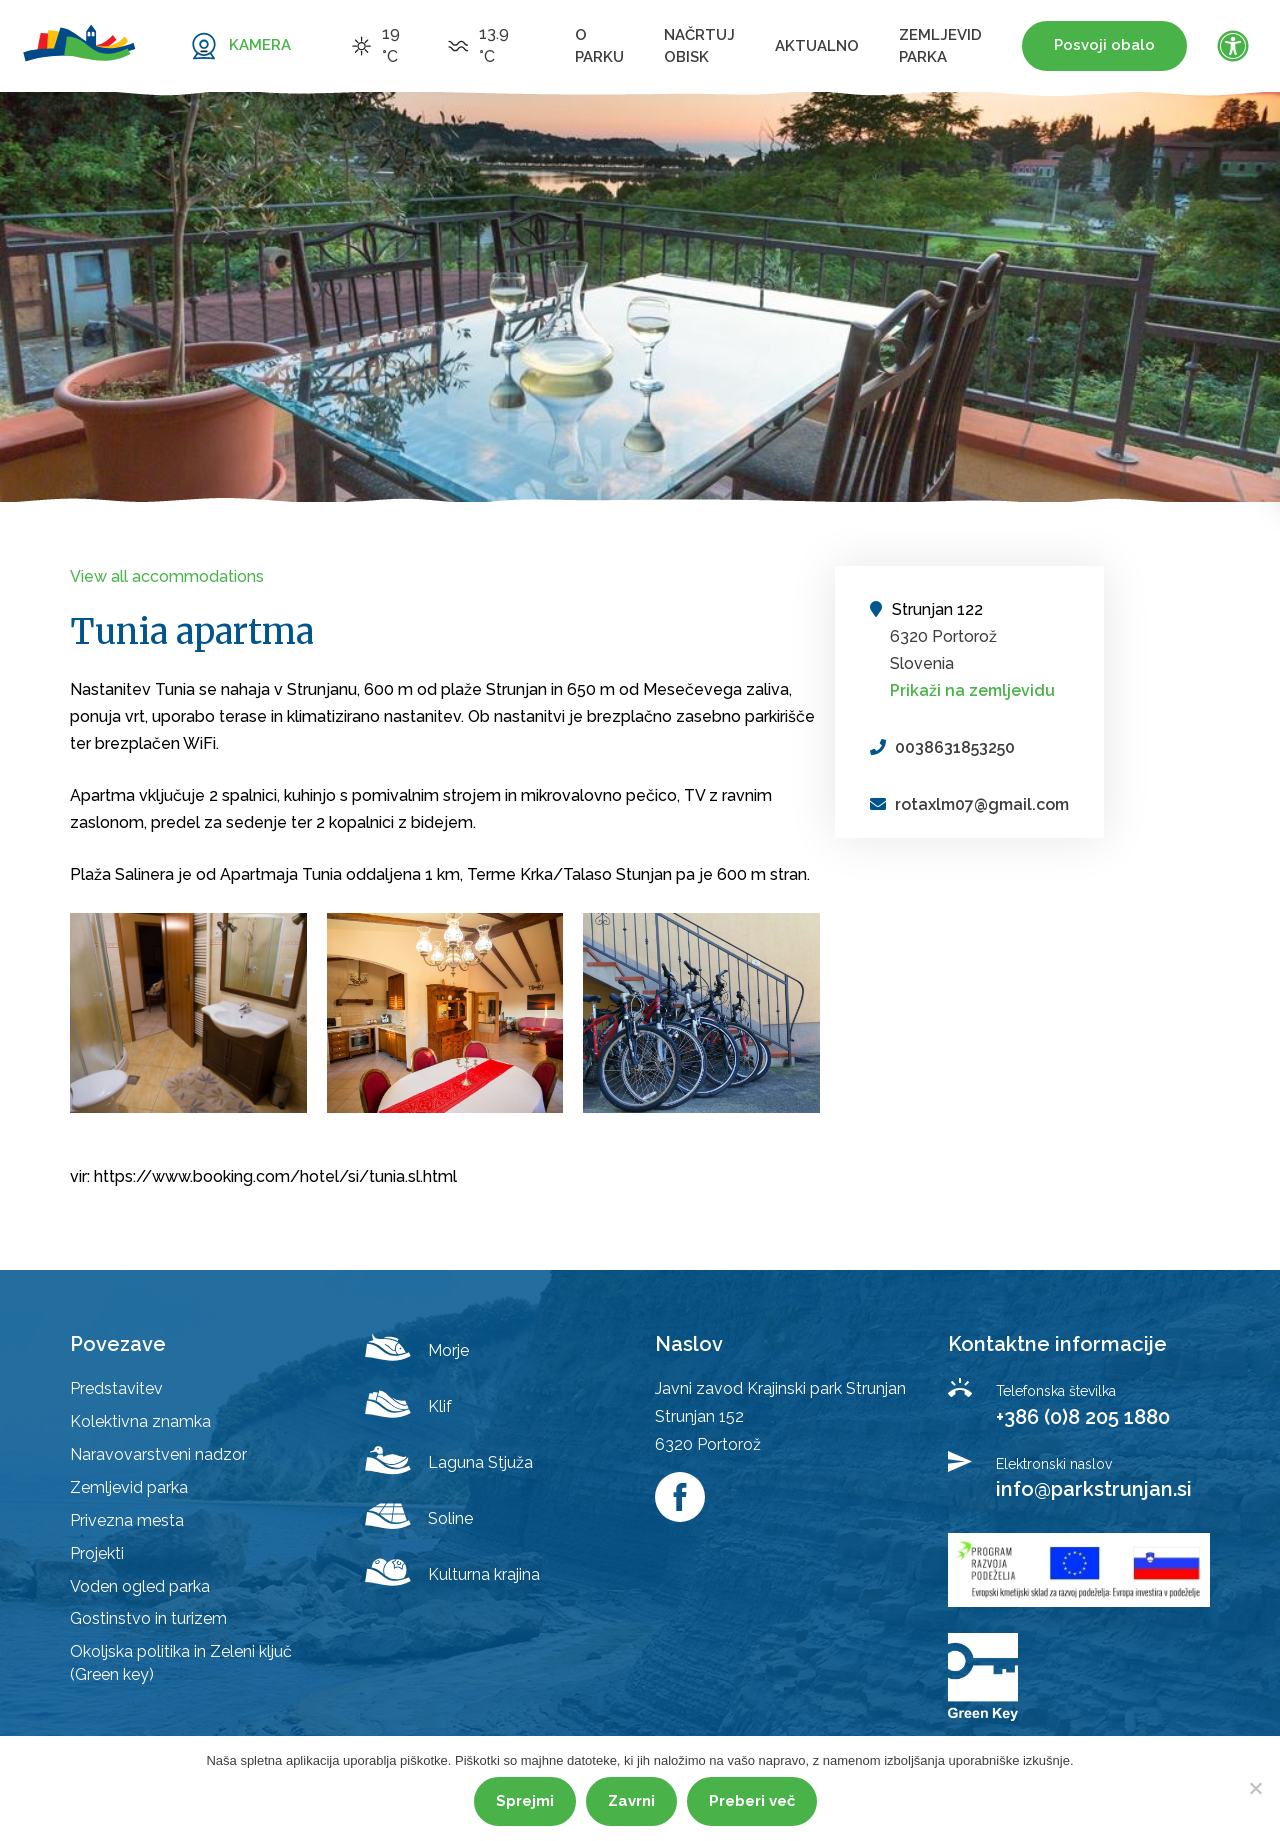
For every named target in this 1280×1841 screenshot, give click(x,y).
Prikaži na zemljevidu (972, 690)
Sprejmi (525, 1801)
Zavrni (631, 1801)
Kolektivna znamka (140, 1421)
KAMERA (260, 45)
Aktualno (817, 46)
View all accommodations (167, 576)
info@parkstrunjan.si (1094, 1489)
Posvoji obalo (1104, 45)
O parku (599, 46)
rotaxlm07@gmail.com (982, 804)
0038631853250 (955, 747)
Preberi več (752, 1801)
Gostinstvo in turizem (148, 1618)
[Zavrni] (1255, 1788)
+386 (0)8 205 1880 (1083, 1417)
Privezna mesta (127, 1520)
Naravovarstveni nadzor (158, 1454)
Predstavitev (116, 1388)
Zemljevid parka (940, 46)
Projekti (97, 1553)
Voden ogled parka (140, 1586)
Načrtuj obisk (699, 46)
